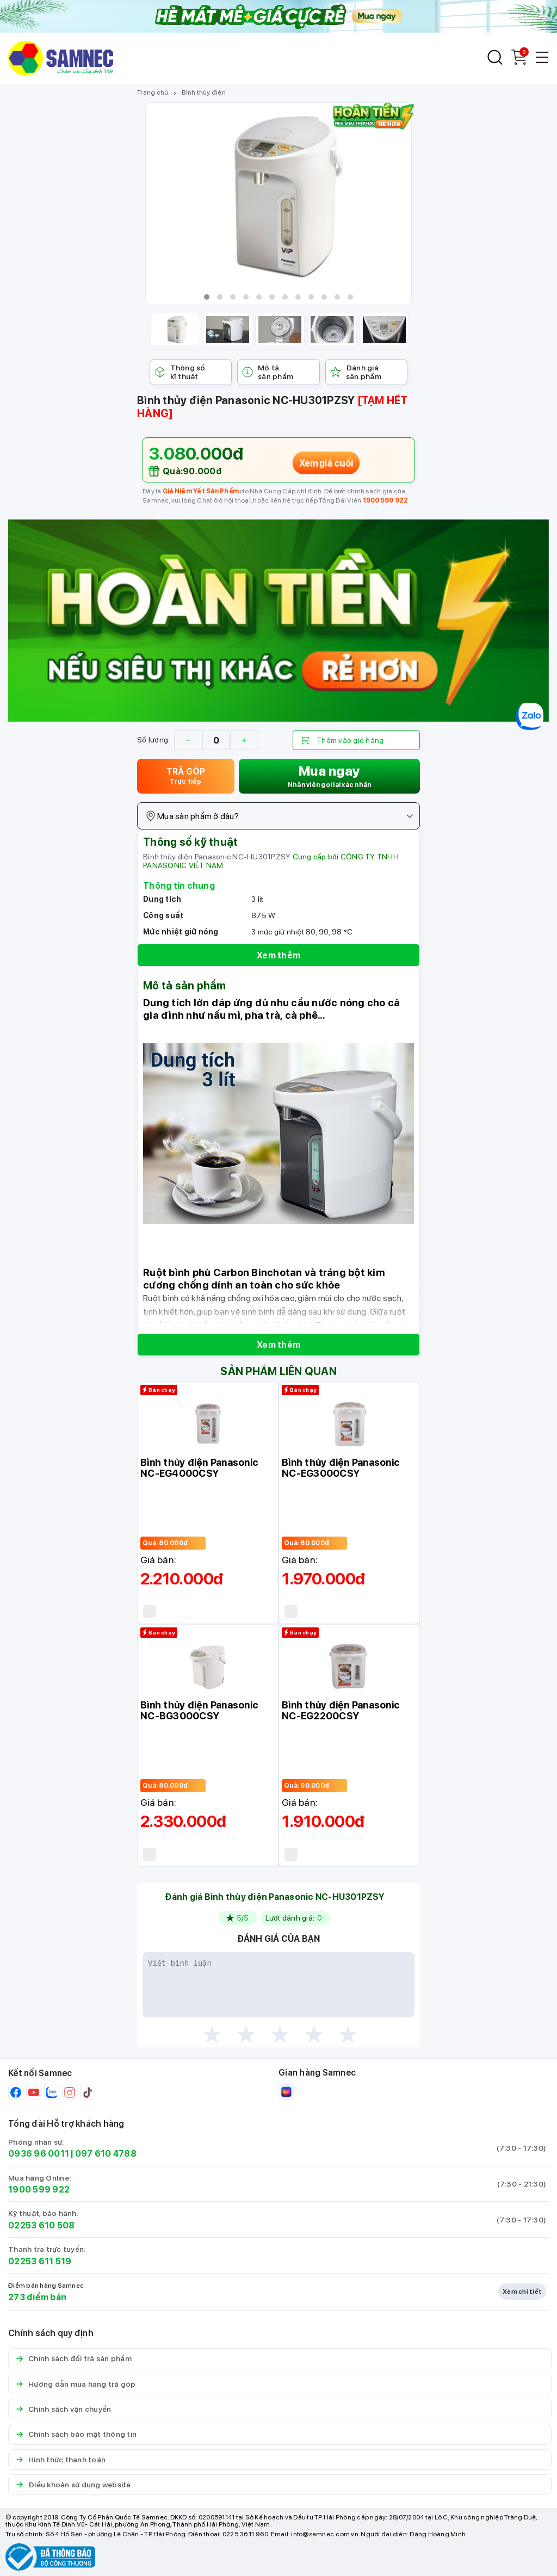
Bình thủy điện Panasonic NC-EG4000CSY (199, 1468)
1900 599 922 (386, 500)
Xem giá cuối (326, 462)
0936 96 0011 (38, 2153)
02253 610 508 (41, 2225)
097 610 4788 (106, 2153)
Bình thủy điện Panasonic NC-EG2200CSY (341, 1710)
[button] (206, 297)
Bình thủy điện (204, 92)
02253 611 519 (39, 2261)
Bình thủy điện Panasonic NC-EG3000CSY (341, 1468)
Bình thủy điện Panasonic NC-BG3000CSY (199, 1710)
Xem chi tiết (522, 2291)
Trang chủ (152, 92)
